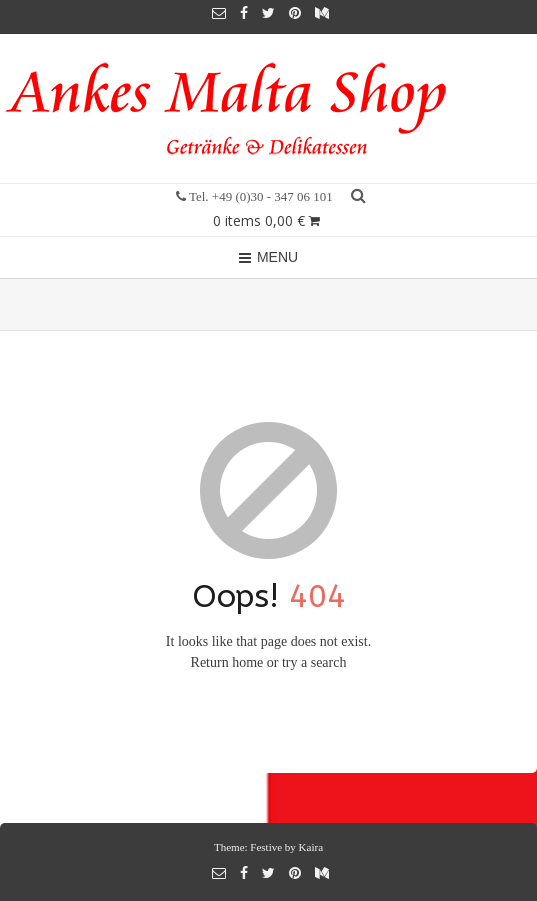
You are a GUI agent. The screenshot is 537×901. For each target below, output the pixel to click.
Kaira (311, 847)
